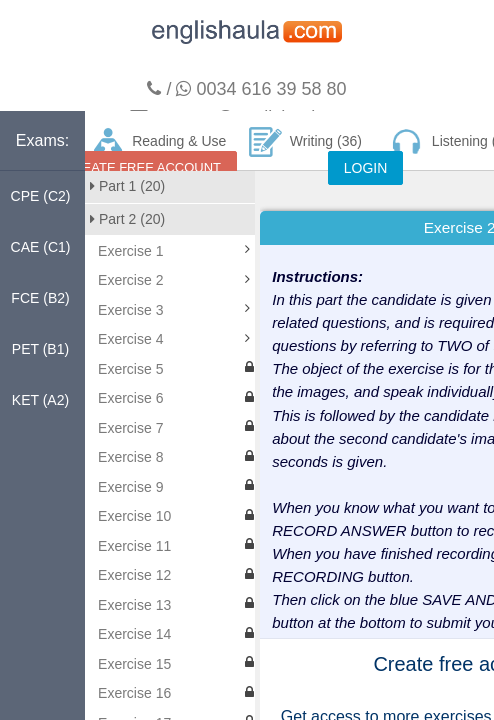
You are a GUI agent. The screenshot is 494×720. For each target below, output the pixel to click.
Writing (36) (305, 142)
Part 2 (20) (127, 219)
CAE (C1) (41, 247)
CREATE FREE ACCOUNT (142, 167)
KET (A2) (40, 400)
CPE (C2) (41, 196)
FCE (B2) (40, 298)
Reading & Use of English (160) (159, 149)
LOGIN (366, 168)
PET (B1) (40, 349)
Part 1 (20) (127, 186)
